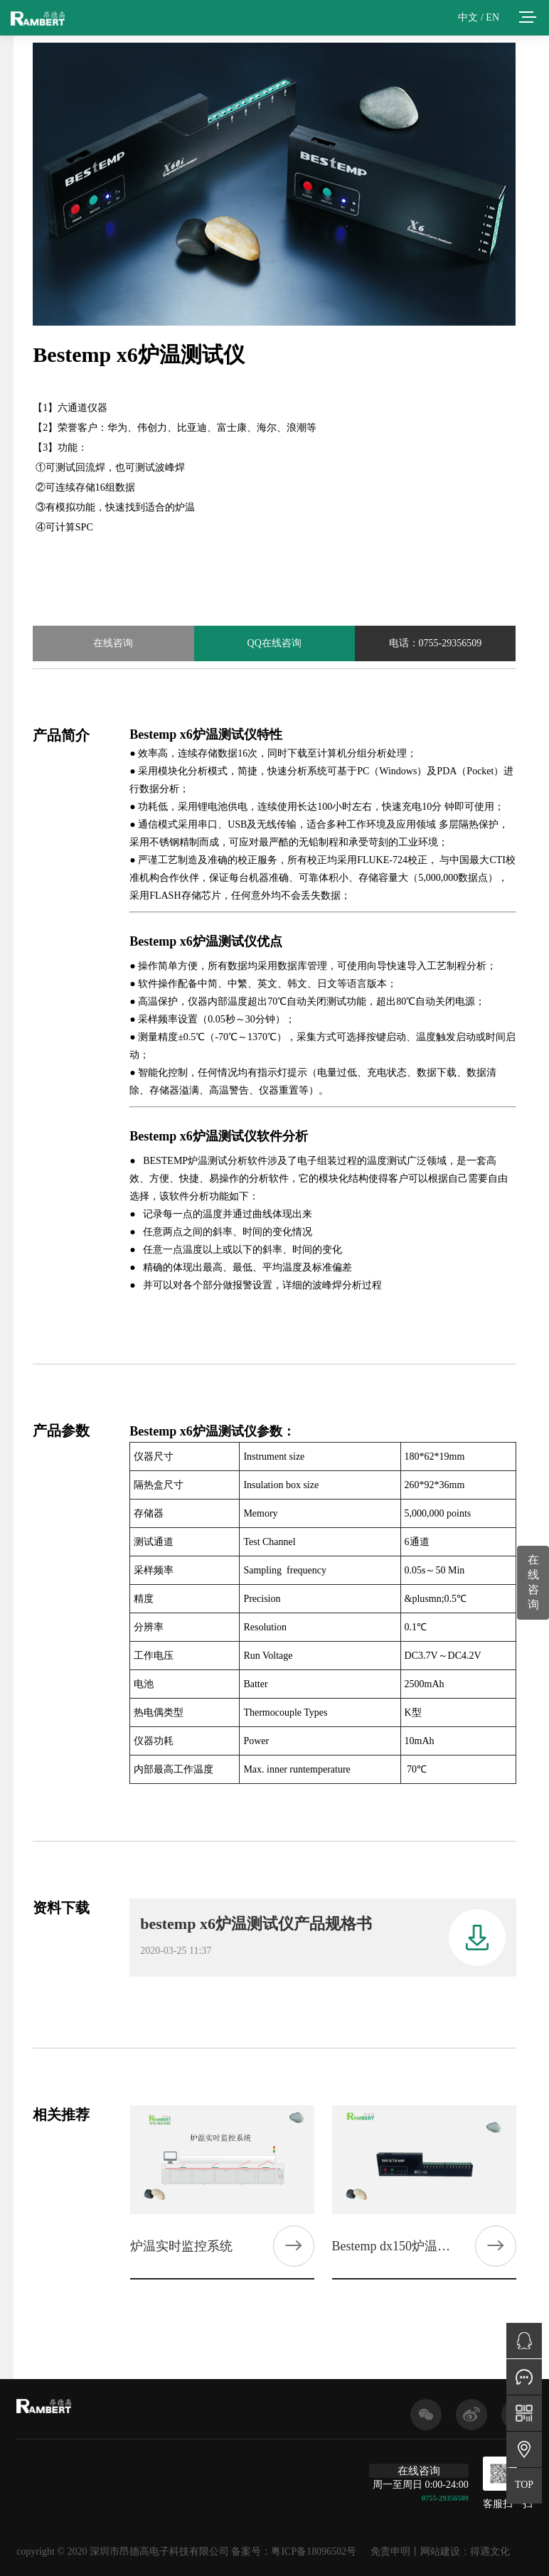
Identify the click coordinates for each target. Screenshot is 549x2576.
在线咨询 (113, 643)
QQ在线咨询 (274, 643)
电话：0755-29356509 (435, 643)
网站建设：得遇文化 (465, 2551)
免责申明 (390, 2551)
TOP (524, 2484)
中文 (468, 17)
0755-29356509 (445, 2498)
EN (492, 17)
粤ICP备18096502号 (313, 2551)
